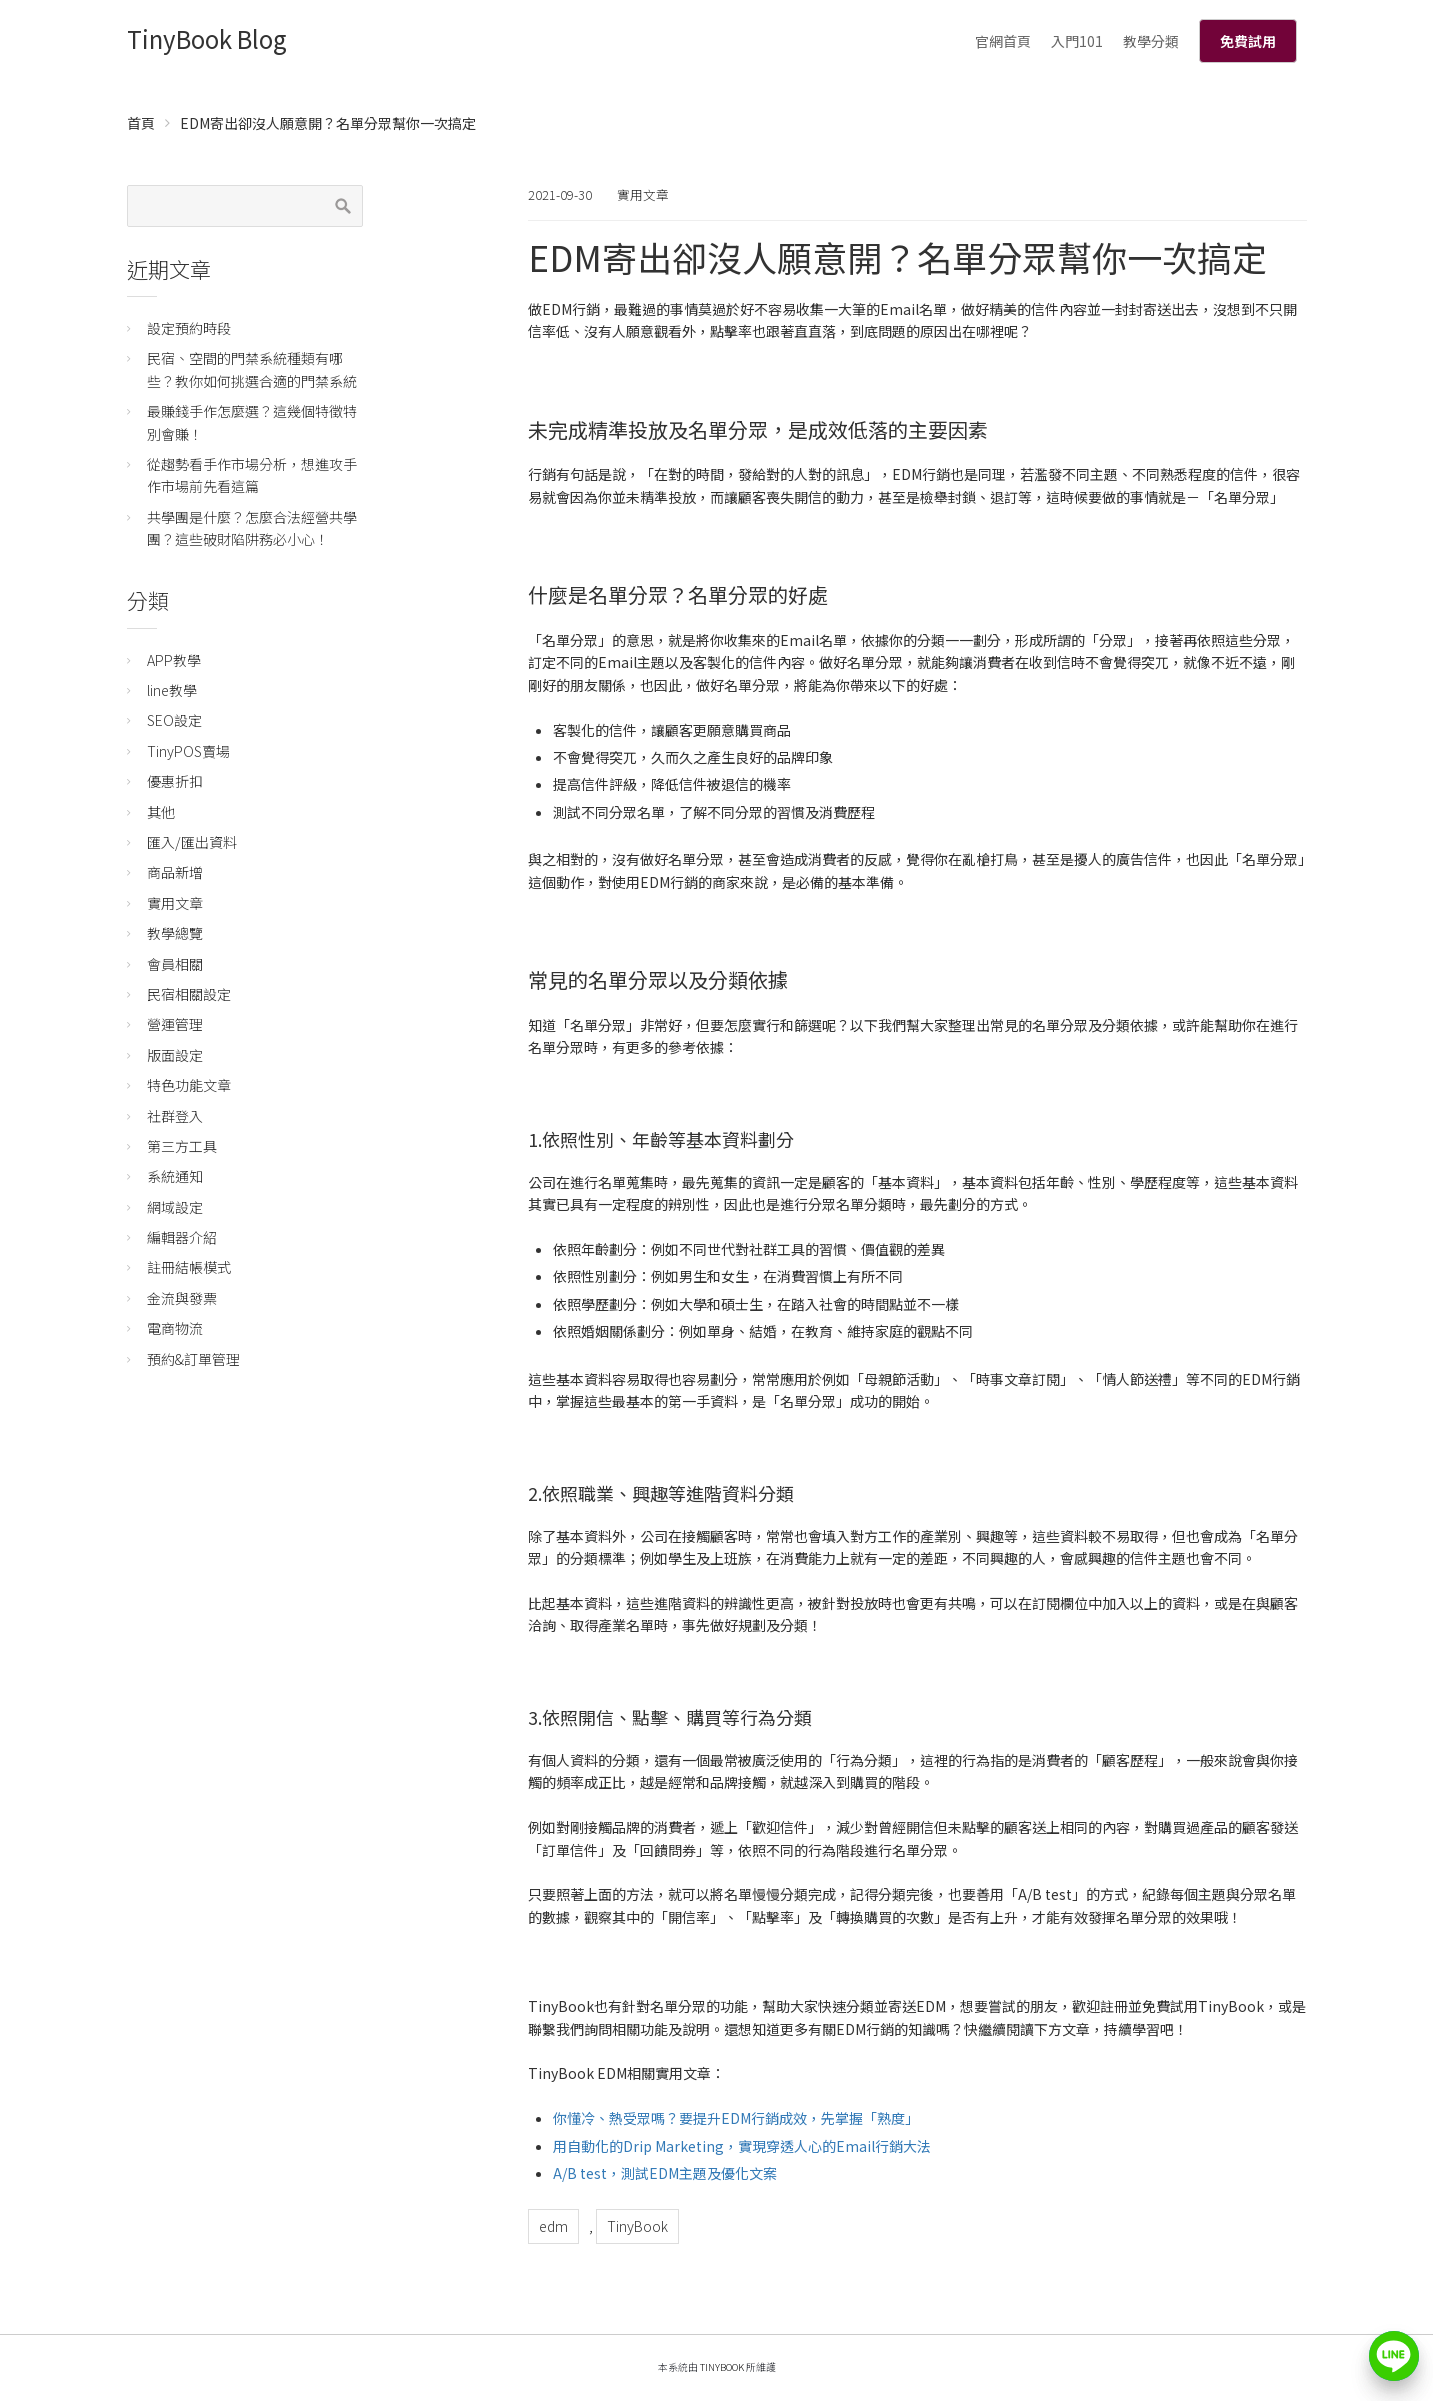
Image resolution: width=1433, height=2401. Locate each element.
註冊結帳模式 (189, 1267)
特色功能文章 (189, 1085)
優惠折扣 (175, 781)
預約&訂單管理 (193, 1359)
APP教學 (174, 660)
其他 (161, 812)
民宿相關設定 (189, 994)
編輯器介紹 (182, 1237)
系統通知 (175, 1176)
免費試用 (1248, 41)
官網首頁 (1003, 41)
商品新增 (175, 872)
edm (553, 2226)
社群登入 (175, 1116)
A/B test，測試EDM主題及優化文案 (665, 2173)
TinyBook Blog (207, 38)
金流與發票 (182, 1298)
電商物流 (175, 1328)
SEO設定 (174, 720)
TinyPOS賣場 (188, 751)
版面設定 (175, 1055)
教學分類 (1151, 41)
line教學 (172, 690)
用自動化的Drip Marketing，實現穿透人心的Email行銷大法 (742, 2146)
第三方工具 (182, 1146)
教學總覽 (175, 933)
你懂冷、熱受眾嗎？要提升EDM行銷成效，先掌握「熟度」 (736, 2118)
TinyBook (637, 2226)
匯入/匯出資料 (192, 842)
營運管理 (175, 1024)
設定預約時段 (189, 328)
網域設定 (175, 1207)
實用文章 (643, 194)
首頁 (141, 123)
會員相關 (175, 964)
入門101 (1077, 41)
